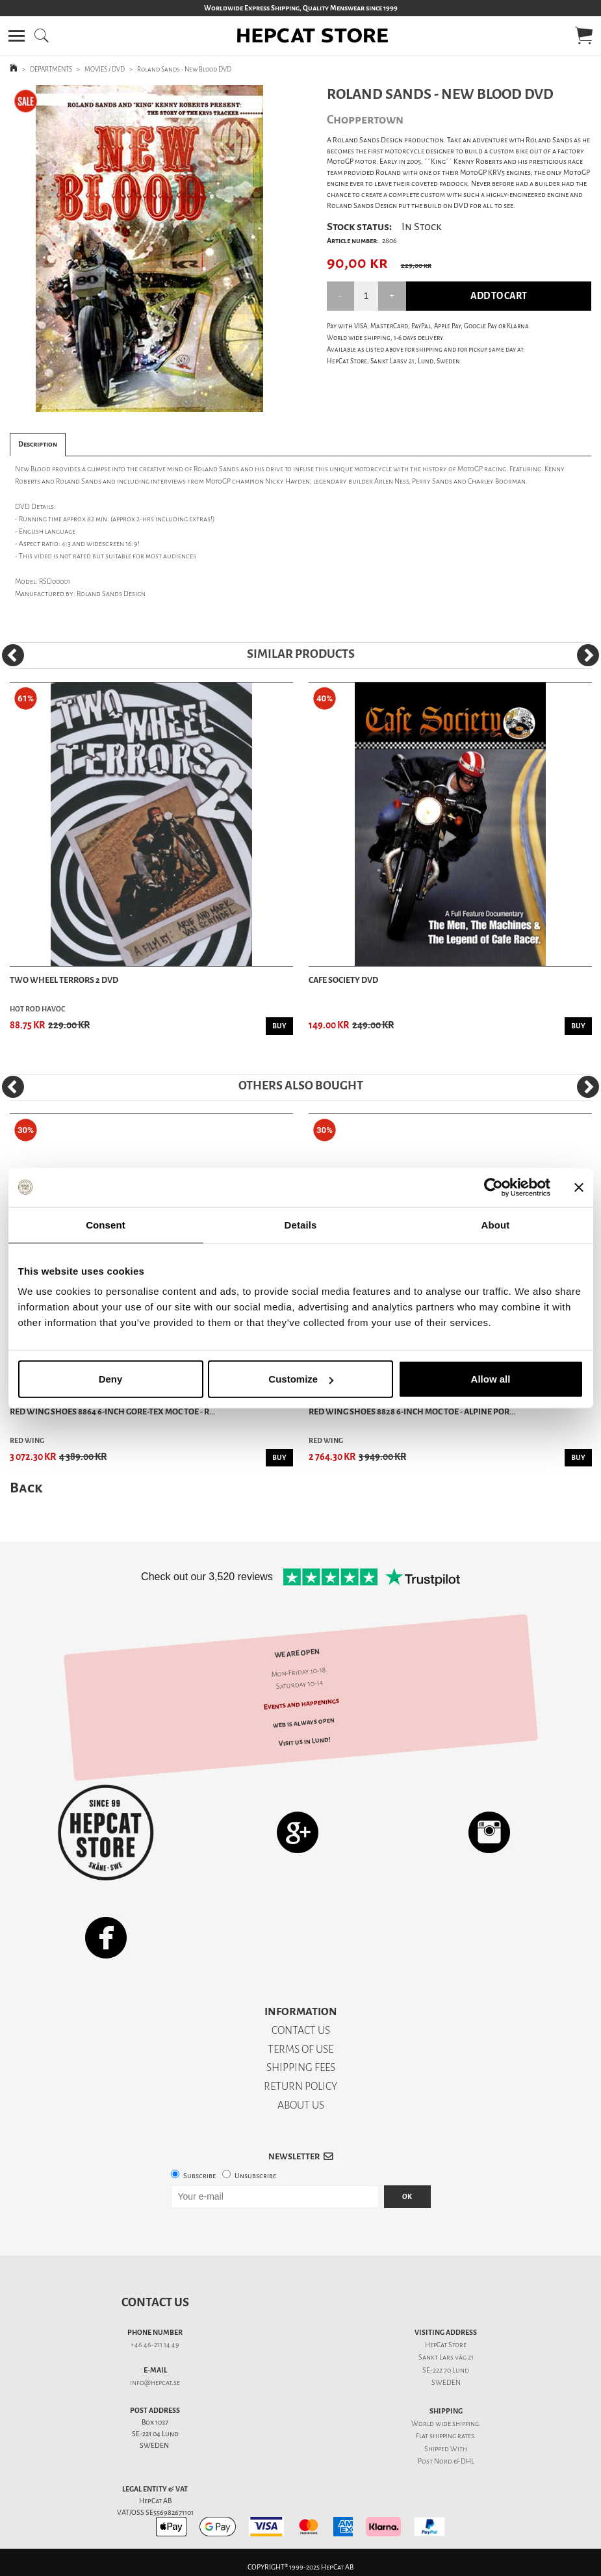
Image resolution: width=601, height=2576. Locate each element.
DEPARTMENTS (51, 69)
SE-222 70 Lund (445, 2370)
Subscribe (199, 2176)
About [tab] (495, 1224)
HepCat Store (446, 2345)
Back (26, 1487)
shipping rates (451, 2436)
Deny (111, 1379)
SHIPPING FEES (300, 2067)
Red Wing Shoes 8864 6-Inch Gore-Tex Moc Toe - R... (112, 1411)
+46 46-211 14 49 (155, 2345)
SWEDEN (446, 2382)
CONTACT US (301, 2030)
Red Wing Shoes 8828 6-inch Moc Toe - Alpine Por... (412, 1411)
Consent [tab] (105, 1224)
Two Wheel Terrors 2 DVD (64, 979)
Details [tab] (301, 1224)
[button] (16, 35)
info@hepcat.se (155, 2382)
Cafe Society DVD (343, 979)
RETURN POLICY (300, 2086)
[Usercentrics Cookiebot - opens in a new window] (493, 1187)
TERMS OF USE (300, 2049)
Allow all (491, 1379)
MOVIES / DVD (104, 69)
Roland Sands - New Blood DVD (184, 69)
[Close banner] (578, 1186)
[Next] (588, 655)
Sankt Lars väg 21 (446, 2357)
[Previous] (13, 655)
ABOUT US (300, 2105)
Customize (300, 1379)
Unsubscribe (255, 2176)
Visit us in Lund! (304, 1741)
